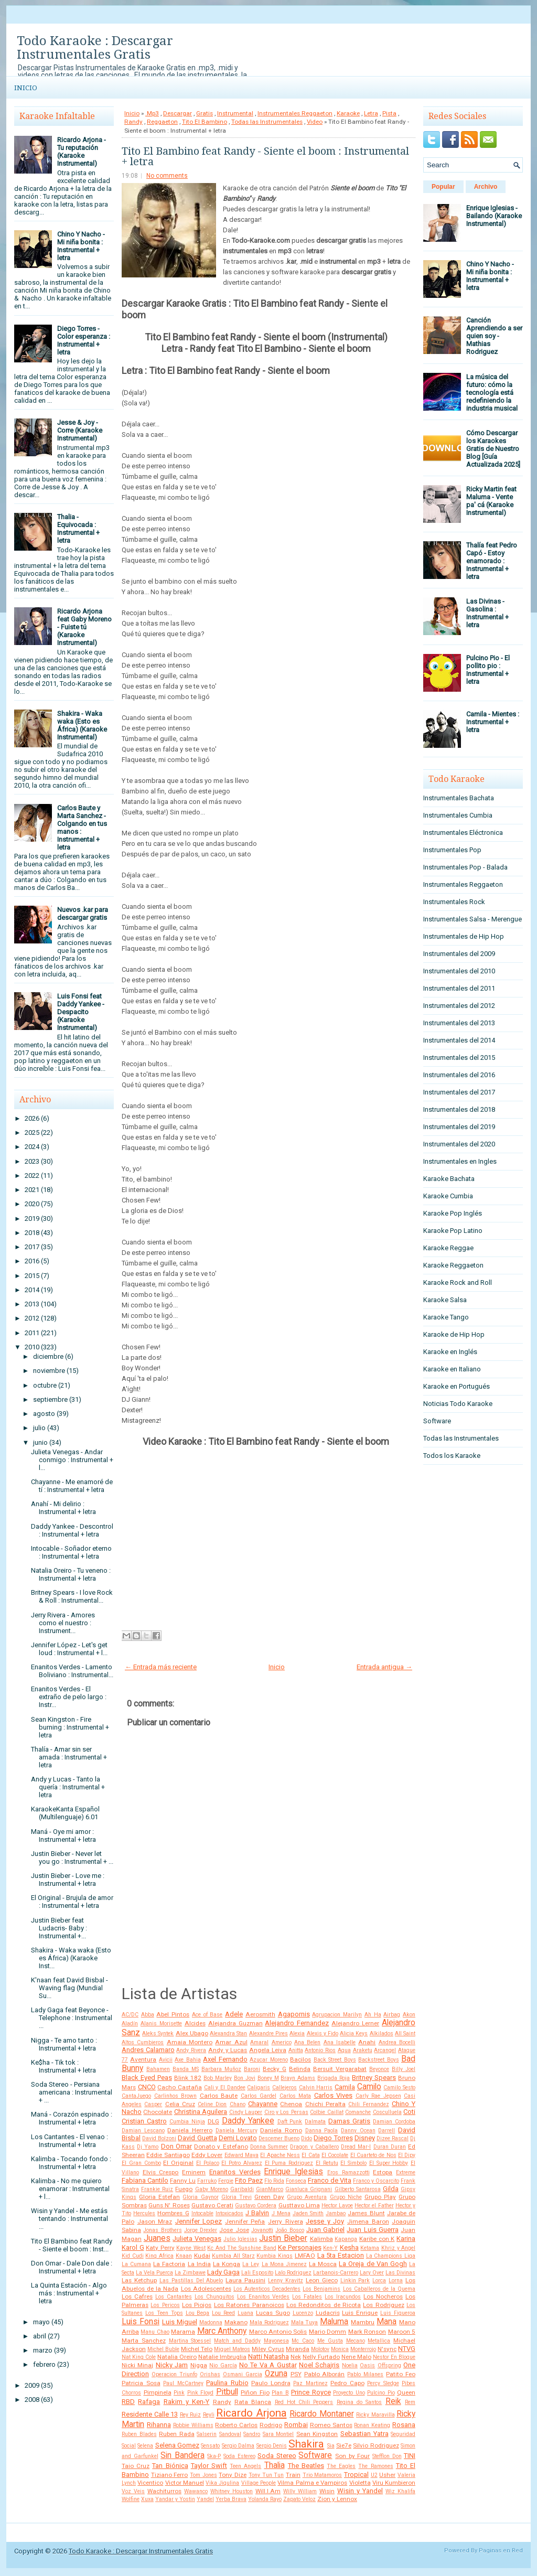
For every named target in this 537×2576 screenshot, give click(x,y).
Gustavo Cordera (255, 2205)
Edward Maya (241, 2155)
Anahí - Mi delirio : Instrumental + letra (63, 1508)
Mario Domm (327, 2331)
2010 (32, 1347)
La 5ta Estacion (340, 2255)
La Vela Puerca (154, 2272)
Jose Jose (234, 2230)
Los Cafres (137, 2296)
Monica (340, 2349)
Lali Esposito (257, 2272)
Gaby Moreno (211, 2189)
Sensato (210, 2445)
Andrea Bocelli (397, 2042)
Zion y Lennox (337, 2499)
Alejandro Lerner (355, 2023)
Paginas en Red (501, 2550)
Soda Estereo (239, 2456)
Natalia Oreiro (177, 2356)
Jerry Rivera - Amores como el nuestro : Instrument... (63, 1623)
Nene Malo (356, 2356)
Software (315, 2455)
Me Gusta (330, 2340)
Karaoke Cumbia (448, 1196)
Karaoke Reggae (448, 1248)
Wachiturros (164, 2491)
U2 (374, 2475)
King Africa (159, 2255)
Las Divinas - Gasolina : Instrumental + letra (487, 613)
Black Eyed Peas (147, 2077)
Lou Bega (198, 2313)
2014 (32, 1290)
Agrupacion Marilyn (337, 2014)
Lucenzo (303, 2313)
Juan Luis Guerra (373, 2230)
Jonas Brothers (162, 2230)
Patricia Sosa (141, 2383)
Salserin (207, 2434)
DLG (213, 2121)
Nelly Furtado (321, 2356)
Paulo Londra (271, 2383)
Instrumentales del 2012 (459, 1006)
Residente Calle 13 (150, 2414)
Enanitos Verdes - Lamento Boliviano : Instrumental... (72, 1671)
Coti (409, 2112)
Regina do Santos (359, 2402)
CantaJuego (136, 2095)
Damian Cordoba (394, 2121)
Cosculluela (387, 2112)
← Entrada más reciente (161, 1667)
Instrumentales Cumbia (457, 815)
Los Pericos (165, 2305)
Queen (406, 2392)
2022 (32, 1175)
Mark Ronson (367, 2331)
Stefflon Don (387, 2456)
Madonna (210, 2322)
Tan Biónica (170, 2466)
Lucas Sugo (273, 2312)
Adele (234, 2014)
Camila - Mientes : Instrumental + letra (492, 722)
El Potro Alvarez (241, 2163)
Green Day (269, 2197)
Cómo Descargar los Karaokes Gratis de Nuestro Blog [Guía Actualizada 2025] (493, 448)
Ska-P (214, 2456)
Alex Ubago (192, 2033)
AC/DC (130, 2014)
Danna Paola (321, 2130)
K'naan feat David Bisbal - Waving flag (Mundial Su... (69, 1988)
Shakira (306, 2444)
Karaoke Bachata (449, 1179)
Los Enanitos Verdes (263, 2296)
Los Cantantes (173, 2296)
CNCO (147, 2087)
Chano (237, 2104)
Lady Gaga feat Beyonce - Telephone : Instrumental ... (71, 2018)
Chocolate (157, 2112)
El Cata (310, 2155)
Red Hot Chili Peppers (304, 2402)
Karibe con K (376, 2238)
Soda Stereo (276, 2456)
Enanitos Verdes (235, 2172)
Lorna (396, 2280)
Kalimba (321, 2238)
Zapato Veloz (299, 2499)
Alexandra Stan (228, 2033)
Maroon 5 (401, 2331)
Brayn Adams (298, 2078)
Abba (147, 2014)
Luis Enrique (360, 2312)
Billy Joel (403, 2069)
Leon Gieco (322, 2280)
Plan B (280, 2392)
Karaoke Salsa (445, 1300)
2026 (32, 1118)
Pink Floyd (200, 2392)
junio (40, 1442)
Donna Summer (269, 2146)
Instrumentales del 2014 (459, 1040)
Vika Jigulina (222, 2483)
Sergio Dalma (238, 2445)
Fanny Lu (183, 2180)
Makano (236, 2322)
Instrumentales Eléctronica (463, 832)
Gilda (391, 2189)
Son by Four (352, 2456)
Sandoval (230, 2434)
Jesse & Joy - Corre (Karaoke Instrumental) (79, 430)
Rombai (296, 2425)
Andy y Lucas (227, 2050)
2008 (32, 2399)
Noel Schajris (319, 2365)
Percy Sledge (383, 2383)
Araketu (362, 2050)
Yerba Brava (231, 2499)
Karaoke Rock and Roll (457, 1282)
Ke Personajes (299, 2247)
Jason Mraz (155, 2221)
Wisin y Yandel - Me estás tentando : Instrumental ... (69, 2218)
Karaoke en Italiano (452, 1369)
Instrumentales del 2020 (459, 1144)
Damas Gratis (349, 2121)
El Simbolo (353, 2163)
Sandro (251, 2434)
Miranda (297, 2349)
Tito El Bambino (204, 121)
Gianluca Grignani (308, 2189)
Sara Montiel (278, 2434)
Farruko (207, 2180)
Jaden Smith (308, 2213)
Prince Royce (311, 2392)
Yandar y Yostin (175, 2499)
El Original (178, 2162)
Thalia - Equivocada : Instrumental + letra (78, 528)
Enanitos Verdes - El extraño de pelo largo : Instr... (68, 1697)
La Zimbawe (190, 2272)
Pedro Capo (347, 2383)
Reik (393, 2401)
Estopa (382, 2172)
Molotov (320, 2349)
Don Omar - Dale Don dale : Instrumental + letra (71, 2267)
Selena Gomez (177, 2445)
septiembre (50, 1399)
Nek (296, 2356)
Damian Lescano (143, 2130)
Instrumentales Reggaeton (294, 113)
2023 (32, 1161)
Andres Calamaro (148, 2050)
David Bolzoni (159, 2138)
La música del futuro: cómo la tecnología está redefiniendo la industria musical (492, 392)
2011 (32, 1333)
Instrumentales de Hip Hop (463, 936)
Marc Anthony (221, 2331)
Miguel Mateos (232, 2349)
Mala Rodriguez (269, 2322)
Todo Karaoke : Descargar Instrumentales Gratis (95, 48)
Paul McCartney (183, 2383)
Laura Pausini (245, 2280)
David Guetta (197, 2138)
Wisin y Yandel (360, 2491)
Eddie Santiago (167, 2155)
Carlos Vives (333, 2095)
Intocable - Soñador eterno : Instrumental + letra (71, 1552)
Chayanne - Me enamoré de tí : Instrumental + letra (72, 1486)
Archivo (486, 186)
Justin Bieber (283, 2238)
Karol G (133, 2247)
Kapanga (346, 2239)
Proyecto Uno (349, 2392)
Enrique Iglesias (293, 2171)
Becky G (274, 2069)
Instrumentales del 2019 (459, 1127)
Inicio (25, 88)
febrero (44, 2364)
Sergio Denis (271, 2445)
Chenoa (291, 2104)
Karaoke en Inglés (450, 1352)
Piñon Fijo (255, 2392)
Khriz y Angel (398, 2248)
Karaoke (348, 113)
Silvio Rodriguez (376, 2445)
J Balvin (257, 2213)
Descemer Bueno (279, 2138)
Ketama (369, 2248)
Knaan (184, 2255)
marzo (42, 2350)
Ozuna (276, 2373)
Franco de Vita (329, 2180)
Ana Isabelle (340, 2042)
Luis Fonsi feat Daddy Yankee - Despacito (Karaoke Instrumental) (80, 1012)
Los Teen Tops (164, 2313)
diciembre (48, 1356)
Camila (345, 2087)
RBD (128, 2402)
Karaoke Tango (446, 1317)
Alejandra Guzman (235, 2023)
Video (315, 121)
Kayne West (191, 2248)
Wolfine (130, 2499)
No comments (167, 175)
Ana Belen (307, 2042)
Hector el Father (374, 2205)
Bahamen (158, 2069)
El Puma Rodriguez (289, 2163)
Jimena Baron (368, 2221)
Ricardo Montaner (321, 2414)
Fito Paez (249, 2180)
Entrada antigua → (384, 1667)
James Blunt (366, 2213)
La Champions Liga (390, 2255)
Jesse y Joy (325, 2221)
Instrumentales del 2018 (459, 1109)
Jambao (336, 2213)
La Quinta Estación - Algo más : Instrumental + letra (69, 2293)
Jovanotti (262, 2230)
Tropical (356, 2474)
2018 (32, 1233)
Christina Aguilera (200, 2112)
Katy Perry (160, 2247)
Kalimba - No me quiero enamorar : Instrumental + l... (70, 2189)
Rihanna (159, 2425)
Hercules (144, 2213)
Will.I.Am (268, 2491)
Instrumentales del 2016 (459, 1075)
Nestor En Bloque (394, 2357)
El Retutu (327, 2163)
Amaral (259, 2042)
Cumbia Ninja (187, 2121)
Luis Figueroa (397, 2313)
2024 (32, 1147)
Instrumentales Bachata (458, 798)
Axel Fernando (225, 2059)
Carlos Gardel (259, 2095)
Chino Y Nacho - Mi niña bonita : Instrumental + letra (81, 246)
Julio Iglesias (240, 2239)
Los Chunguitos (214, 2296)
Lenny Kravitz (285, 2280)
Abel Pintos (172, 2014)
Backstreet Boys (378, 2059)
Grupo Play (380, 2197)
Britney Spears (374, 2077)
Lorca (379, 2280)
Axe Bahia (187, 2059)
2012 (32, 1318)
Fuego (183, 2189)
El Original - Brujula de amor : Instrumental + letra (72, 1901)
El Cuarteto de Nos (373, 2155)
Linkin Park (355, 2280)
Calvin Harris (316, 2087)
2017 (32, 1247)
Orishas (210, 2374)
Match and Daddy (237, 2340)
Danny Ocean (358, 2130)
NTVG (406, 2349)
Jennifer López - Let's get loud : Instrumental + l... (69, 1649)
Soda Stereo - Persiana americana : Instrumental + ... (71, 2092)
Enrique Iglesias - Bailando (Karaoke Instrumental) (494, 216)
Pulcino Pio (381, 2392)
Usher (387, 2474)
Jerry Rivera (285, 2221)
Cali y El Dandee (224, 2087)
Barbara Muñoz (221, 2069)
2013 (32, 1304)
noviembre (49, 1371)
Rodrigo (271, 2425)
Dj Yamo (147, 2146)
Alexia (297, 2033)
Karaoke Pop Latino (452, 1231)
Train (293, 2474)
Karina (405, 2238)
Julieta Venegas (197, 2238)
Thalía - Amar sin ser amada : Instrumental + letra (69, 1757)
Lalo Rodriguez (293, 2272)
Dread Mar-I (356, 2146)
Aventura (143, 2059)
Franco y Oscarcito (376, 2180)
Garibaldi (242, 2189)
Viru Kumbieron (393, 2482)
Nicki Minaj (137, 2365)
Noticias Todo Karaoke (457, 1404)
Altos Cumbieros (143, 2042)
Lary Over (372, 2272)
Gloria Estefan (159, 2197)
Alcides (195, 2023)
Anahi (366, 2042)
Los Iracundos (343, 2296)
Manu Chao (155, 2331)
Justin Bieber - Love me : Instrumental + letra (67, 1879)
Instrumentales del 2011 (459, 988)
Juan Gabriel (325, 2230)
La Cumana (136, 2264)
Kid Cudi (133, 2255)
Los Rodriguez (383, 2305)
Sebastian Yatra (364, 2434)
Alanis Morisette (161, 2023)
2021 (32, 1190)
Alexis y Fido (322, 2033)
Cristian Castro (144, 2121)
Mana (386, 2321)
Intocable (202, 2213)
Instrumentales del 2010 (459, 971)
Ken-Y (330, 2248)
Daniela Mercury (236, 2130)
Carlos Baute (219, 2095)
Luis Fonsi (140, 2321)
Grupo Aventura (307, 2197)
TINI (409, 2456)
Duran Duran (389, 2146)
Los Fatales (307, 2296)
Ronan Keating (372, 2425)
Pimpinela (157, 2392)
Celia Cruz (180, 2104)
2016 (32, 1261)
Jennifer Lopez (198, 2221)
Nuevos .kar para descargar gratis (82, 913)
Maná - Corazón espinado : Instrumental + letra (71, 2118)
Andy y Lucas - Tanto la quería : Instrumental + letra (68, 1787)
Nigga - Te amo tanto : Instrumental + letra (64, 2044)
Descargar (177, 113)
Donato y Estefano (221, 2146)
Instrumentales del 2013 (459, 1023)
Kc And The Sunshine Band (241, 2248)
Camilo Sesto (399, 2087)
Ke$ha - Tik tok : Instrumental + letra (63, 2066)
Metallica (379, 2340)
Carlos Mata (296, 2095)
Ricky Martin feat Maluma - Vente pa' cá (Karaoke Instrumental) (491, 501)
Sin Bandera (182, 2455)
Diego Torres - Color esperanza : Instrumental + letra (83, 340)
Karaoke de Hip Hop (454, 1334)
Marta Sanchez (144, 2340)
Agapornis (294, 2014)
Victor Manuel (184, 2482)
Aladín (130, 2023)
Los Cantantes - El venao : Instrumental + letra (69, 2141)
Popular (443, 186)
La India (199, 2264)
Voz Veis (133, 2491)
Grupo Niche (346, 2197)
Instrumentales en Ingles (460, 1161)
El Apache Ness (280, 2155)
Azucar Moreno (268, 2059)
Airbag (391, 2014)
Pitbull (227, 2392)
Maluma (334, 2321)
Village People (258, 2483)
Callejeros (284, 2087)
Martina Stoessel (190, 2340)
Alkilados (381, 2033)
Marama (183, 2331)
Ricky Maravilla (375, 2414)
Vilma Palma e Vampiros (312, 2482)
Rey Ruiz (190, 2414)
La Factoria (169, 2264)
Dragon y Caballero (314, 2146)
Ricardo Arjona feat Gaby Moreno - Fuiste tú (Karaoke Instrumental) (84, 627)
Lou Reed (223, 2313)
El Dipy (406, 2155)
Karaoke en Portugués (456, 1386)
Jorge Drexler (200, 2230)
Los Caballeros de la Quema (379, 2288)
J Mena (281, 2213)
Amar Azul (231, 2042)
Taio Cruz (135, 2466)
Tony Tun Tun (266, 2475)
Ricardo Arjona (251, 2413)
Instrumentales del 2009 (459, 954)
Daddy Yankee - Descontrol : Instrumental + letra (72, 1530)
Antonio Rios (320, 2050)
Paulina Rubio (227, 2383)
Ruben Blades (139, 2434)
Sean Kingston (317, 2434)
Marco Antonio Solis (278, 2331)
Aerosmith (260, 2014)
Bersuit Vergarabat (340, 2069)
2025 (32, 1132)
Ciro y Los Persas (286, 2112)
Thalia (274, 2465)
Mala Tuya (304, 2322)
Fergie (225, 2180)
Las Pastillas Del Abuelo (191, 2280)
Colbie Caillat (326, 2112)
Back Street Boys (335, 2059)
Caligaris (258, 2087)
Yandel (205, 2499)
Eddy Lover (206, 2155)
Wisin (327, 2491)
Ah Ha (372, 2014)
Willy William (300, 2491)
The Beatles (306, 2466)
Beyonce (379, 2069)
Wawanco (196, 2491)
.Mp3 (152, 113)
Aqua (344, 2050)
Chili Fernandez (368, 2104)
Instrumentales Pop (452, 850)
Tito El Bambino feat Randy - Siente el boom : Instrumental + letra (265, 156)
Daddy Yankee (248, 2121)
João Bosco (289, 2230)
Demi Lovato (238, 2138)
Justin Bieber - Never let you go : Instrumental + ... (72, 1857)
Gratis (204, 113)
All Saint (405, 2033)
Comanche (358, 2112)
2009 (32, 2385)
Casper (153, 2104)
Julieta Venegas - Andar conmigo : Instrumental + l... (72, 1460)
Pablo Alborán (324, 2374)
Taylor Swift (209, 2466)
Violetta (360, 2482)
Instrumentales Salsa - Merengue (472, 919)
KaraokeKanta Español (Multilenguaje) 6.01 (65, 1813)
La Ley (250, 2264)
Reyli (208, 2414)
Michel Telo (196, 2349)
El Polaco (207, 2163)
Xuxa (147, 2499)
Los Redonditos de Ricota (323, 2305)
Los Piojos (196, 2305)
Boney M (268, 2078)
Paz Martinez (310, 2383)
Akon (409, 2014)
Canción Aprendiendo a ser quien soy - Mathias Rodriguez (494, 336)
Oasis (367, 2365)
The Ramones (375, 2466)
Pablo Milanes (365, 2374)
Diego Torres (333, 2138)
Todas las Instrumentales (267, 121)
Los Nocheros (383, 2296)
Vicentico (150, 2482)
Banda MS (186, 2069)
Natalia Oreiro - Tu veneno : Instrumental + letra (71, 1574)
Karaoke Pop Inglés (452, 1213)
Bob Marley (217, 2078)
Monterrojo (363, 2349)
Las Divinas (400, 2272)
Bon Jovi (244, 2078)
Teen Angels (245, 2466)
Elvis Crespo (161, 2172)
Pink (179, 2392)
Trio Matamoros (322, 2475)
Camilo (369, 2086)
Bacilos (300, 2059)
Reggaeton (162, 121)
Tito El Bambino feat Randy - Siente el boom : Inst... (71, 2245)
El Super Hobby (389, 2163)
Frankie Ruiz (157, 2189)
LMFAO (305, 2255)
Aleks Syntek (158, 2033)
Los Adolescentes (206, 2288)
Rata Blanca (252, 2402)
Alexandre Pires (268, 2033)
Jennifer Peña (245, 2221)
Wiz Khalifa (400, 2491)
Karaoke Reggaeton (453, 1265)
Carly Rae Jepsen (378, 2095)
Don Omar (176, 2146)
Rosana (403, 2425)
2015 (32, 1276)
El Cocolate (334, 2155)
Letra (371, 113)
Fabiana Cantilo (145, 2180)
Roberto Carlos (236, 2425)
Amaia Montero (189, 2042)
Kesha (349, 2247)
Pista (389, 113)
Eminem (194, 2172)
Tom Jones (203, 2475)
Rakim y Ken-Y (187, 2402)
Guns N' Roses (168, 2205)
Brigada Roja (333, 2078)
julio (39, 1428)
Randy (133, 121)
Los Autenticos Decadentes (266, 2288)
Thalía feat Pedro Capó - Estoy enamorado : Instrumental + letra (491, 561)
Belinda (299, 2069)
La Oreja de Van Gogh (373, 2264)
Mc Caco (303, 2340)
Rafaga (149, 2402)
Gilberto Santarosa (358, 2189)
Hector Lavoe (337, 2205)
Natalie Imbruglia (222, 2356)
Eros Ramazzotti (348, 2172)
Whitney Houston (231, 2491)
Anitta (295, 2050)
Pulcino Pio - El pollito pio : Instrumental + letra (488, 669)
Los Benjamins (321, 2288)
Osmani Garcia (242, 2374)
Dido (306, 2138)
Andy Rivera (191, 2050)
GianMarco (269, 2189)
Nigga (198, 2365)
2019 (32, 1218)
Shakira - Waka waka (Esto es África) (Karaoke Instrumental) (82, 725)
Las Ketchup (139, 2280)
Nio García (223, 2365)
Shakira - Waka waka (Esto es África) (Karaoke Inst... (71, 1958)
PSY (296, 2374)
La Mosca (323, 2264)
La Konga (226, 2264)
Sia (331, 2445)
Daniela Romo (281, 2130)
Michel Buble (163, 2349)
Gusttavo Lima (299, 2205)
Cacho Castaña (179, 2087)
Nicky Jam (172, 2365)
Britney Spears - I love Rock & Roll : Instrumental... (72, 1596)
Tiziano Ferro (169, 2474)
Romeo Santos (331, 2425)
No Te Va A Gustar (268, 2365)
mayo (41, 2322)
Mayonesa (276, 2340)
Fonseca (296, 2180)
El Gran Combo (141, 2163)
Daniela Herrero (189, 2130)
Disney (365, 2138)
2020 (32, 1204)
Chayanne (262, 2104)
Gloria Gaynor (200, 2197)
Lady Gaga (223, 2272)
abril (39, 2336)
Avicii (166, 2059)
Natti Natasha (268, 2356)
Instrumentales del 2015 (459, 1057)
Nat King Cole (139, 2357)
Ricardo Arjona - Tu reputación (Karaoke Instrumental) (81, 151)
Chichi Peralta (325, 2104)
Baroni (252, 2069)
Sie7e (343, 2445)
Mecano (355, 2340)
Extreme (405, 2172)
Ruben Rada (177, 2434)
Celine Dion (212, 2104)
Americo (282, 2042)
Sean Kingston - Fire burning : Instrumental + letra (70, 1727)
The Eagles (341, 2466)
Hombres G (173, 2213)
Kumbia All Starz (233, 2255)
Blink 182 (187, 2077)
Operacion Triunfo (174, 2374)
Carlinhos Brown (175, 2095)
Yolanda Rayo (265, 2499)
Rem (410, 2402)
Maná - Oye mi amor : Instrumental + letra (63, 1835)
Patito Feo (400, 2374)
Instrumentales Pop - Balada (465, 867)
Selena (145, 2445)
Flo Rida (274, 2180)
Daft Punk (290, 2121)
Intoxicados (229, 2213)
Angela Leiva (267, 2050)
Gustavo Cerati (212, 2205)
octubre (45, 1385)
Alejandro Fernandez (297, 2023)
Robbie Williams (193, 2425)
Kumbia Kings (274, 2255)
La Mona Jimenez (284, 2264)
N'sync (387, 2349)
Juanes (157, 2238)
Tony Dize (232, 2474)
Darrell (386, 2130)
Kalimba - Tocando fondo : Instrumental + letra (71, 2163)
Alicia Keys (354, 2033)
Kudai (202, 2255)
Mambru (362, 2322)
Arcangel (385, 2050)
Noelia (350, 2365)
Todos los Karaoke (451, 1455)
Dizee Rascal (393, 2138)
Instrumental (235, 113)
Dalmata (315, 2121)
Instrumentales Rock (454, 902)
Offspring (389, 2365)
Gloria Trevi (236, 2197)
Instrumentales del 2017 (459, 1092)
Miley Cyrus (268, 2349)
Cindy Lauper (245, 2112)
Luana (245, 2313)
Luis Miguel (179, 2322)
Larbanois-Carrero (335, 2272)
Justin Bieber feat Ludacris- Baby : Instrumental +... (59, 1928)
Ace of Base (207, 2014)
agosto (44, 1414)
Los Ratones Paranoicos (249, 2305)
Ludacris (328, 2312)
